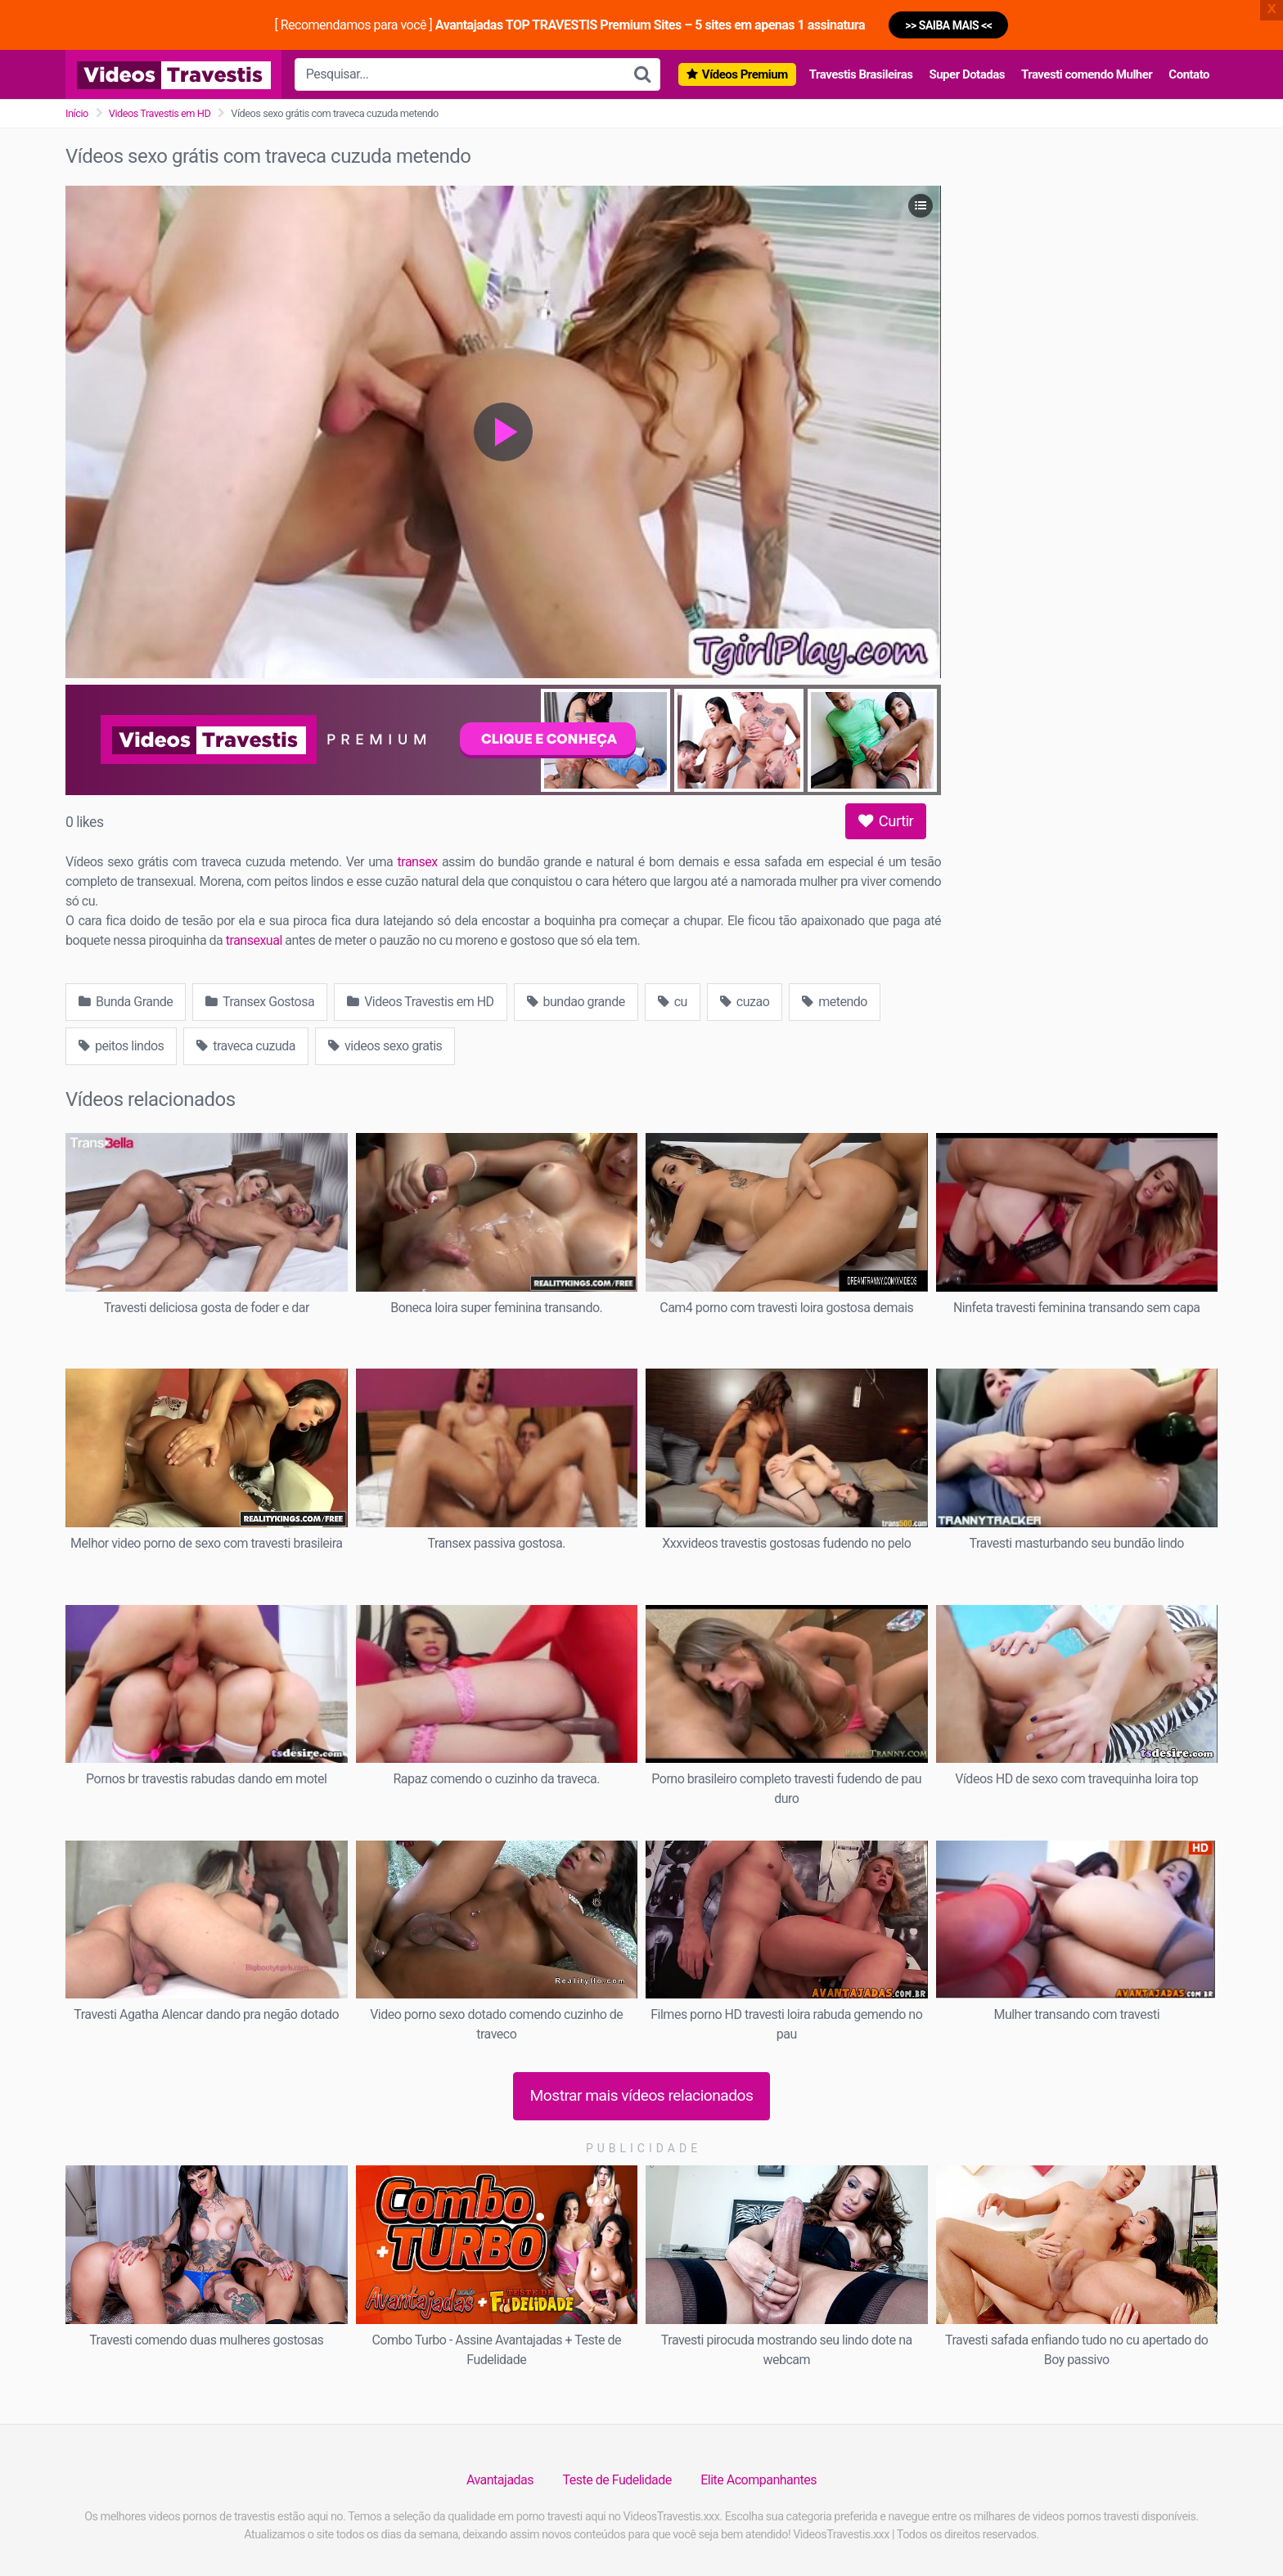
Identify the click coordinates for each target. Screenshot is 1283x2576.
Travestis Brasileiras (861, 74)
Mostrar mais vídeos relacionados (642, 2095)
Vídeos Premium (745, 74)
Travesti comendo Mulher (1086, 74)
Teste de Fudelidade (617, 2480)
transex (418, 862)
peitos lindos (121, 1046)
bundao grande (576, 1001)
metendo (834, 1001)
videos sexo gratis (385, 1046)
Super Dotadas (966, 74)
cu (672, 1001)
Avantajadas (499, 2480)
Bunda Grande (126, 1001)
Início (76, 113)
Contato (1188, 74)
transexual (254, 940)
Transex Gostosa (259, 1001)
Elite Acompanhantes (758, 2480)
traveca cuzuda (245, 1046)
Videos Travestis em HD (160, 113)
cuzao (744, 1001)
